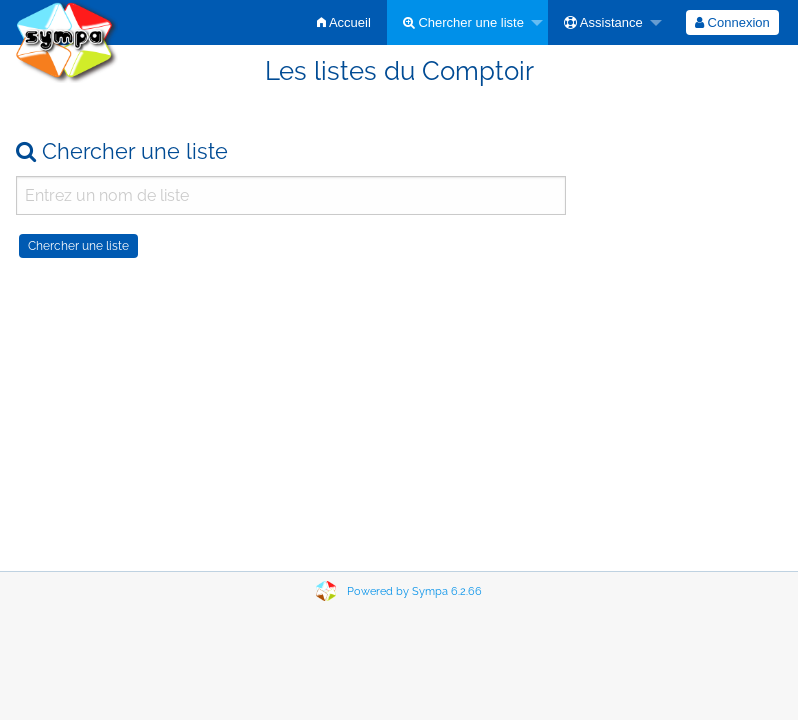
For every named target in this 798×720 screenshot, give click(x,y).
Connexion (732, 22)
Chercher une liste (463, 22)
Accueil (344, 22)
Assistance (603, 22)
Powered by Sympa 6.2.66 (414, 591)
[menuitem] (344, 22)
